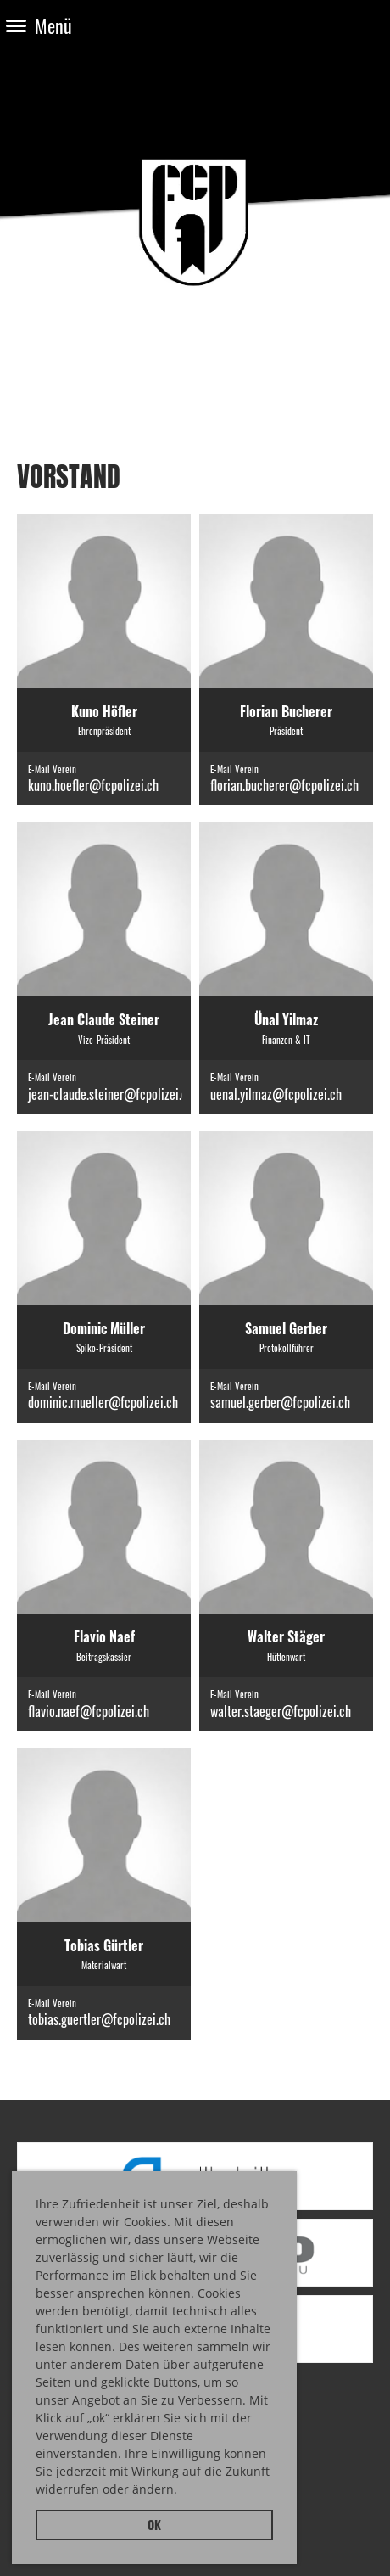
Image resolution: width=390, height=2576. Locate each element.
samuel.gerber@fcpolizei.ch (280, 1402)
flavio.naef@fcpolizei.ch (88, 1711)
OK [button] (154, 2525)
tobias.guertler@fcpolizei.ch (99, 2019)
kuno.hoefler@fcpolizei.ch (93, 785)
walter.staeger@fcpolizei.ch (280, 1711)
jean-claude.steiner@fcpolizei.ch (110, 1094)
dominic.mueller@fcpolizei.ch (103, 1402)
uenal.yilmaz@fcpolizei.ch (276, 1094)
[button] (183, 2492)
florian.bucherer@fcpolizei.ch (284, 785)
